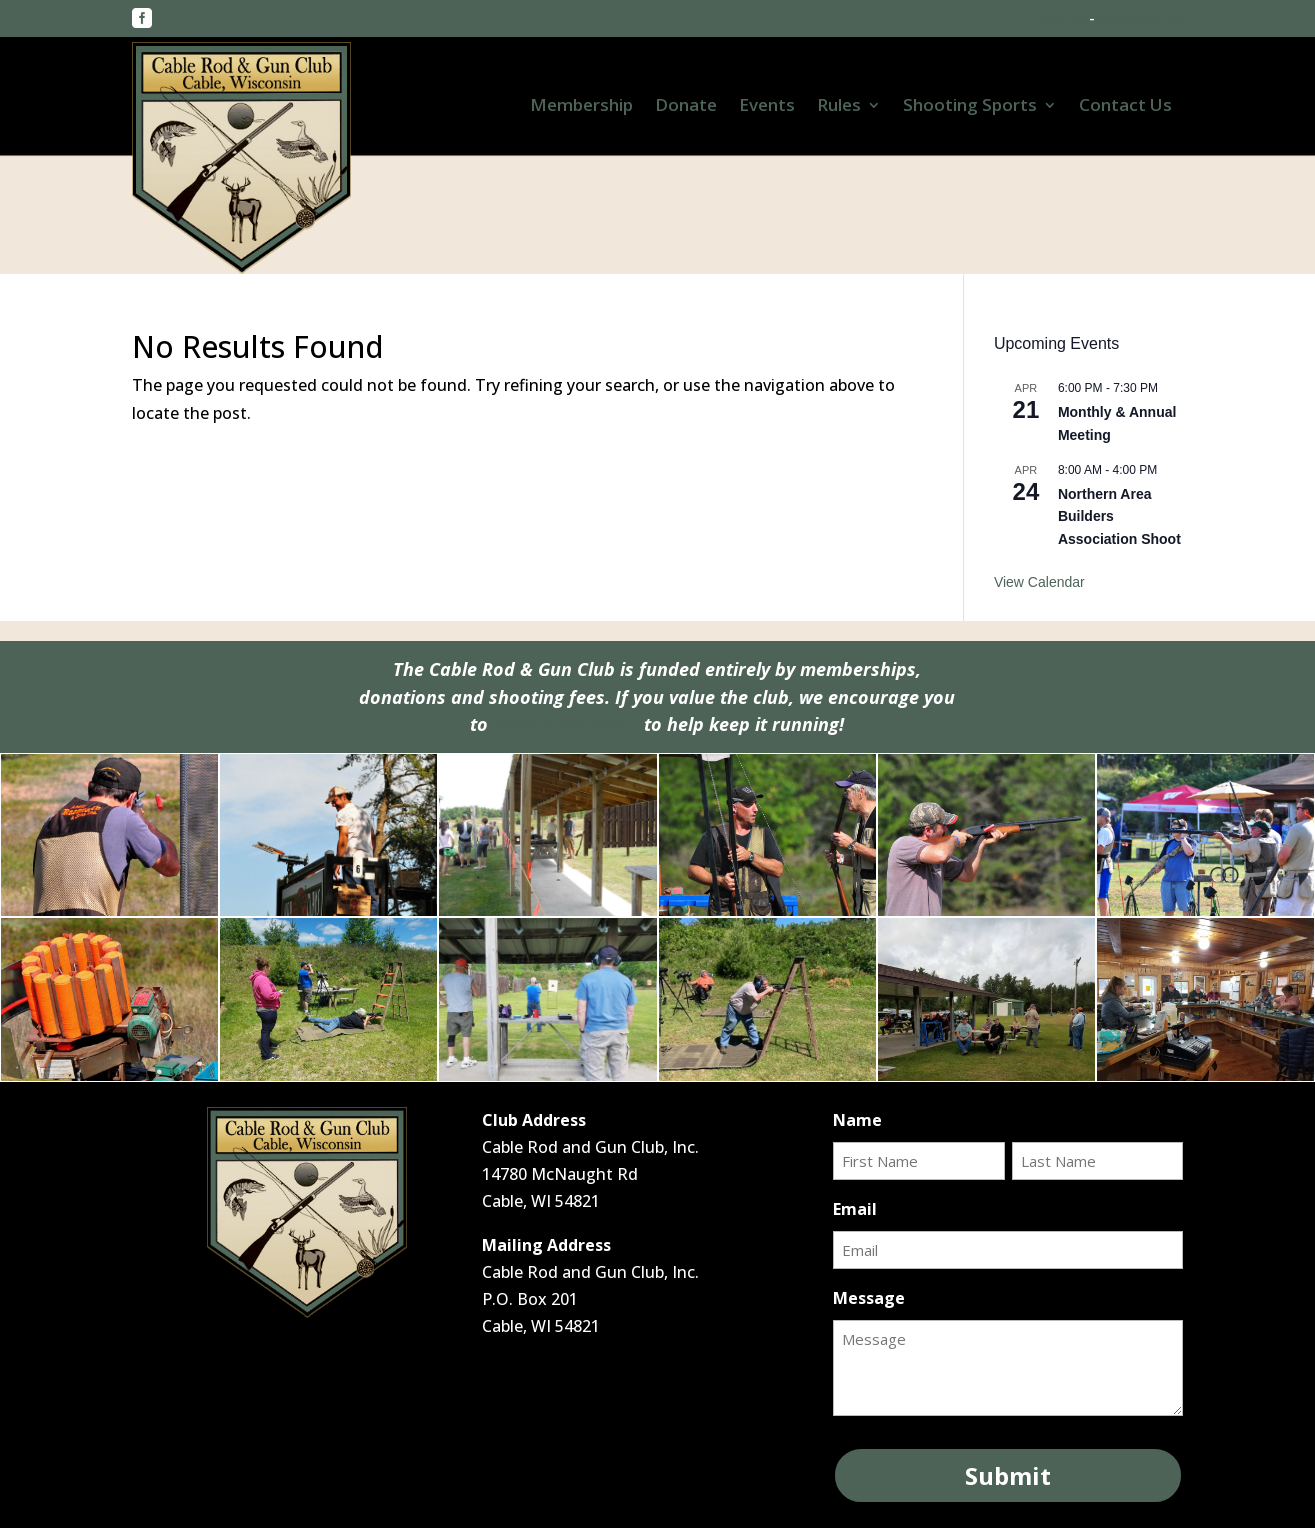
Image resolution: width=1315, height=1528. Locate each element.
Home (1061, 18)
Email (855, 1209)
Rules (839, 107)
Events (767, 107)
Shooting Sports (970, 107)
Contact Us (1141, 18)
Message (869, 1298)
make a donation (566, 724)
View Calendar (1039, 582)
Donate (686, 107)
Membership (581, 107)
